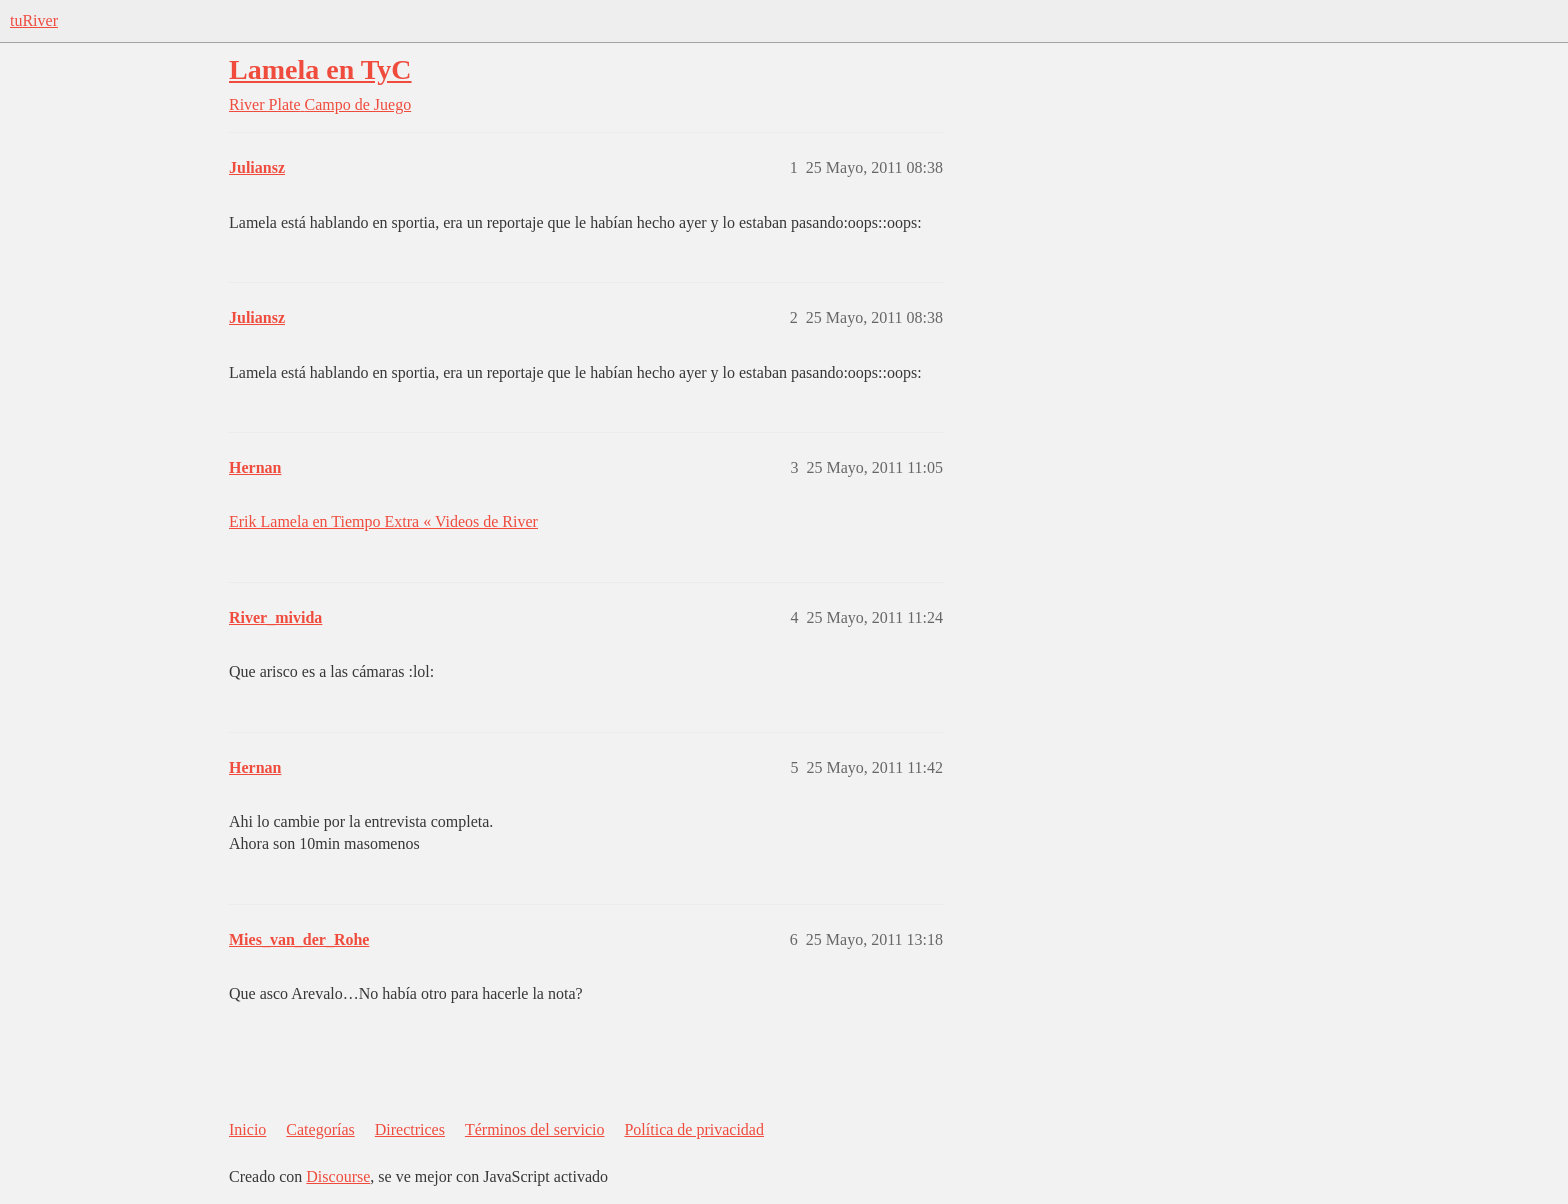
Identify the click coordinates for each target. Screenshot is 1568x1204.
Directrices (410, 1129)
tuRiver (34, 20)
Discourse (338, 1176)
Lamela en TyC (320, 69)
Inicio (247, 1129)
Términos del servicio (535, 1129)
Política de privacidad (694, 1129)
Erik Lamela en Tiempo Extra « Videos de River (383, 521)
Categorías (320, 1129)
